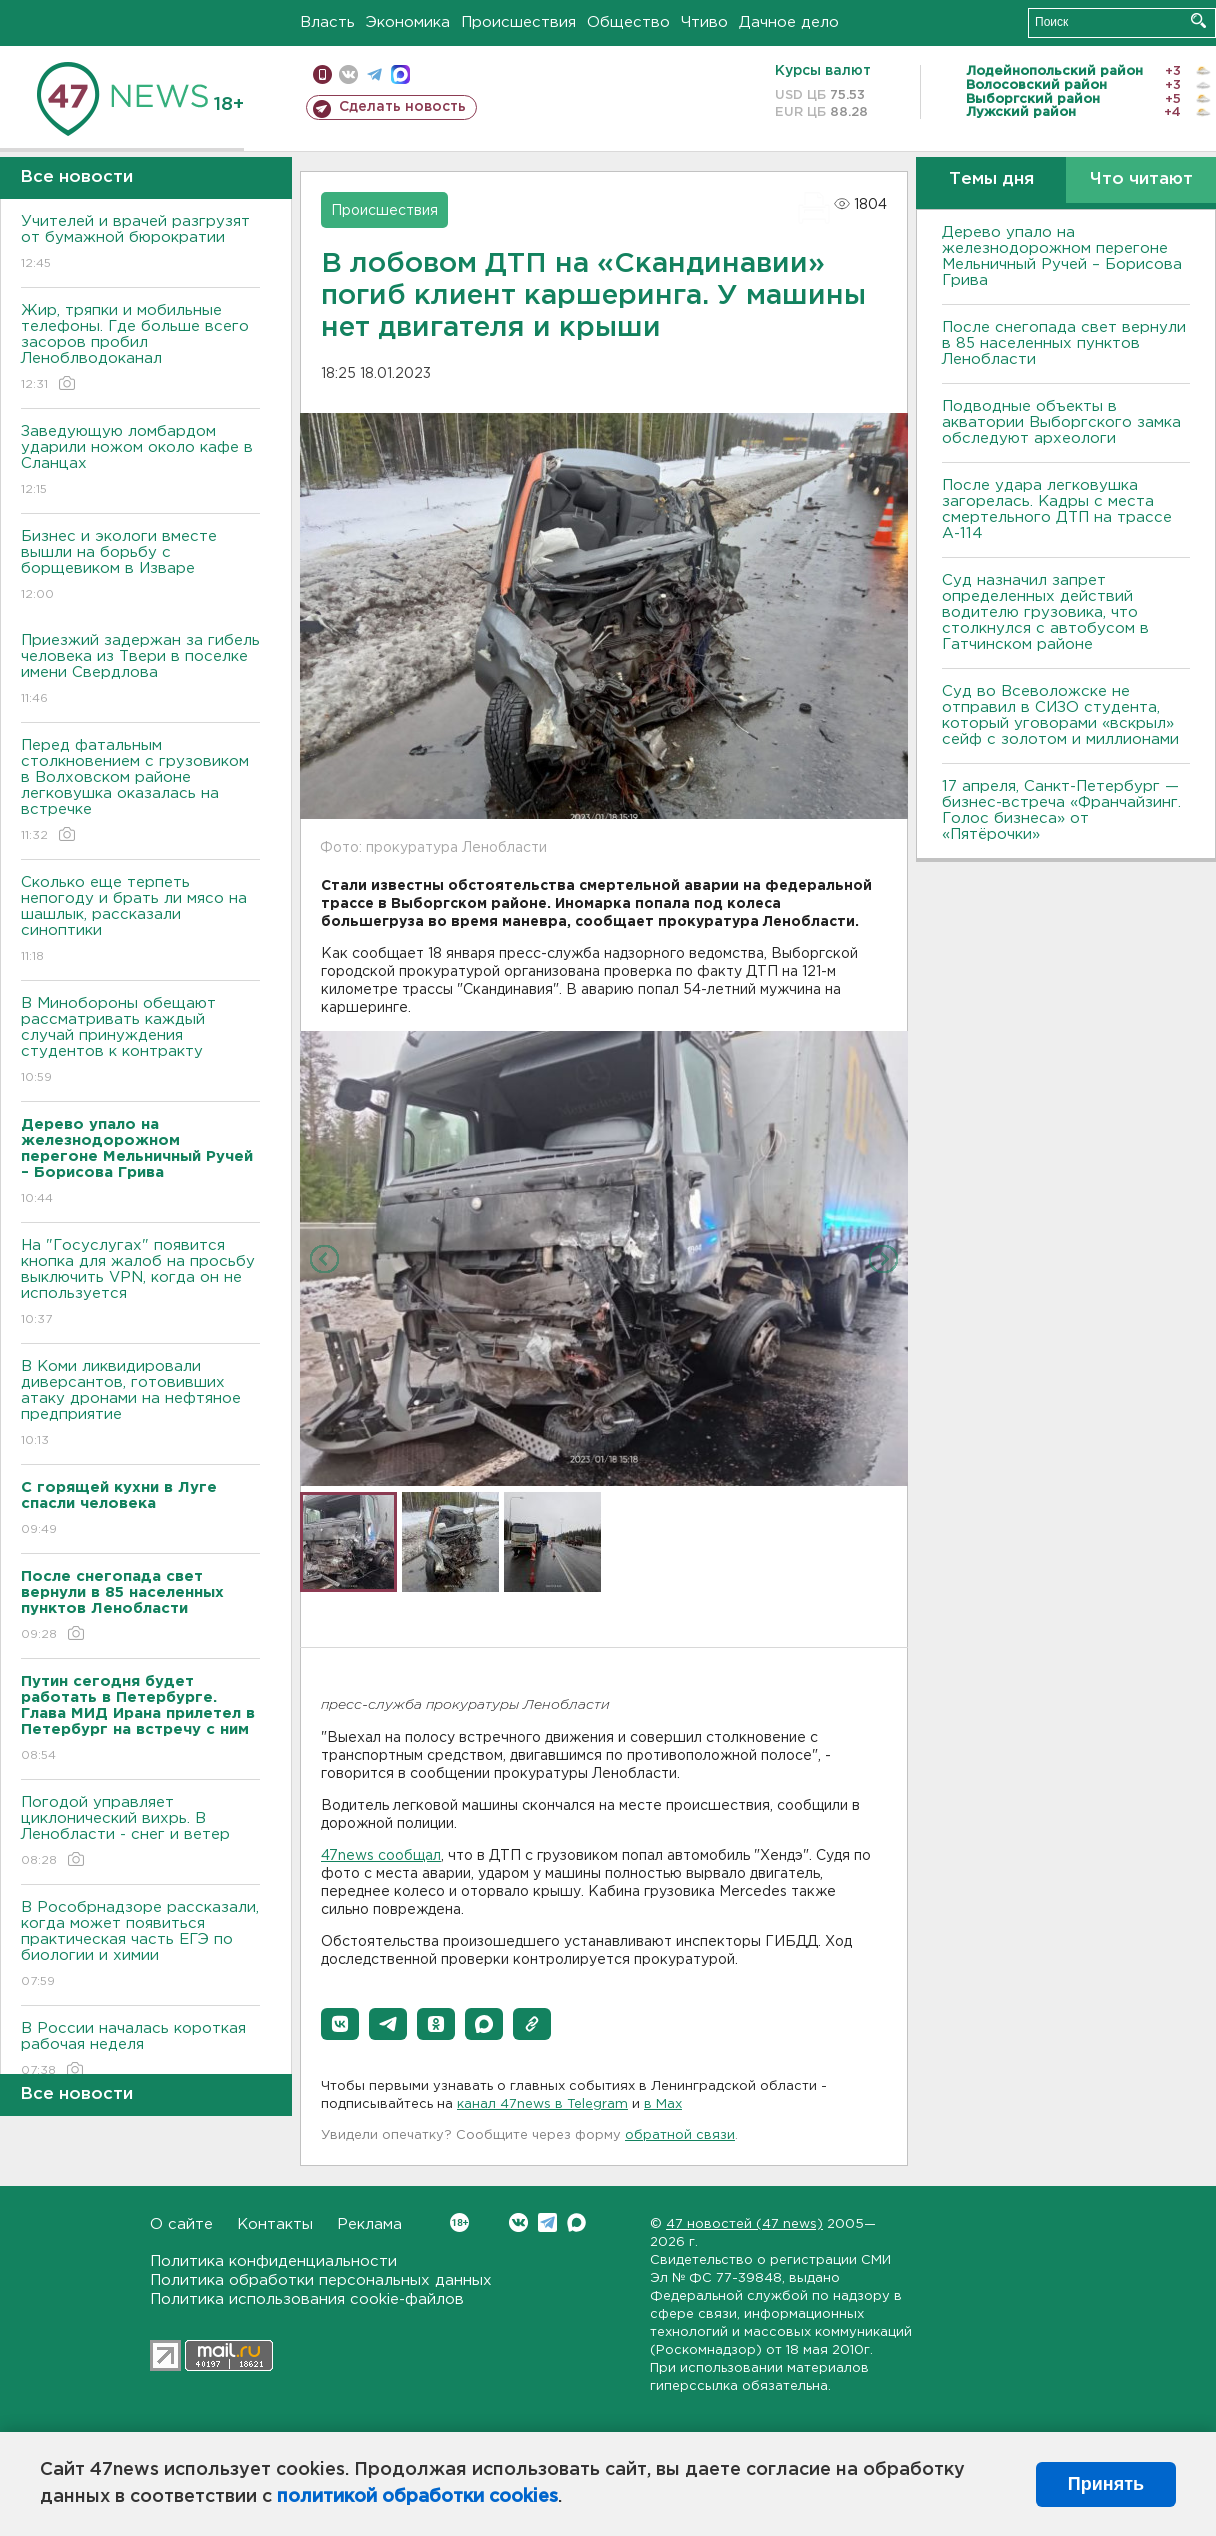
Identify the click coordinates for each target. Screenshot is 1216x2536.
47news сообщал (381, 1856)
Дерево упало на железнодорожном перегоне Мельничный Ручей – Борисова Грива (1062, 256)
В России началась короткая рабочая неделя (140, 2050)
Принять (1106, 2484)
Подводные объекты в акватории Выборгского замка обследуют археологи (1061, 422)
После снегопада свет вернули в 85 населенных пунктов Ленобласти (1064, 343)
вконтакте (348, 74)
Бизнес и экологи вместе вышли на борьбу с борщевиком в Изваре (140, 566)
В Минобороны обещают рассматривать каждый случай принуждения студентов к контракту (140, 1041)
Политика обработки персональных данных (321, 2280)
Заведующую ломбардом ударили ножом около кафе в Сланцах (140, 461)
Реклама (369, 2224)
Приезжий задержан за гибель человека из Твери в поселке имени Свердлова (140, 670)
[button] (340, 2024)
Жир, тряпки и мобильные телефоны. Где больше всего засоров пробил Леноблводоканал (140, 348)
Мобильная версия (322, 74)
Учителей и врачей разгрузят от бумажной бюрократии (140, 243)
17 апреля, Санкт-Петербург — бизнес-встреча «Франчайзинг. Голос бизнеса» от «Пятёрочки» (1061, 810)
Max (576, 2222)
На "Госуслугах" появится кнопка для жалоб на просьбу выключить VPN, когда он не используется (140, 1283)
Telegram (547, 2222)
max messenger (400, 74)
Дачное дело (789, 22)
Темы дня (991, 179)
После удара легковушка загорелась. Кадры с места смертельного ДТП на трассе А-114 (1057, 509)
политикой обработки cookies (417, 2497)
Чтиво (704, 22)
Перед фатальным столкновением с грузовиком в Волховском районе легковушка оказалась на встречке (140, 791)
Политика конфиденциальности (273, 2261)
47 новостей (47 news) (744, 2224)
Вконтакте (459, 2222)
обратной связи (680, 2135)
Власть (327, 22)
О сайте (181, 2224)
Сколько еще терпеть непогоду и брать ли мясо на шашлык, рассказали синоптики (140, 920)
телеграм (374, 74)
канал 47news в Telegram (542, 2104)
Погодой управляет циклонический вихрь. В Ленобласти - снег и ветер (140, 1832)
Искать (1198, 20)
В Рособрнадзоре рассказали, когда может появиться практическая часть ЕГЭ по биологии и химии (140, 1945)
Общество (628, 22)
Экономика (408, 22)
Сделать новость (402, 107)
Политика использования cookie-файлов (307, 2299)
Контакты (275, 2224)
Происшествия (518, 22)
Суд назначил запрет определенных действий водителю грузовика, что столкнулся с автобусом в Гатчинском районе (1045, 612)
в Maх (663, 2104)
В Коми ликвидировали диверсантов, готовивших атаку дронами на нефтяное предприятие (140, 1404)
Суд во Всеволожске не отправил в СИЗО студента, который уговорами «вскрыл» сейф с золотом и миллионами (1060, 715)
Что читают (1141, 179)
